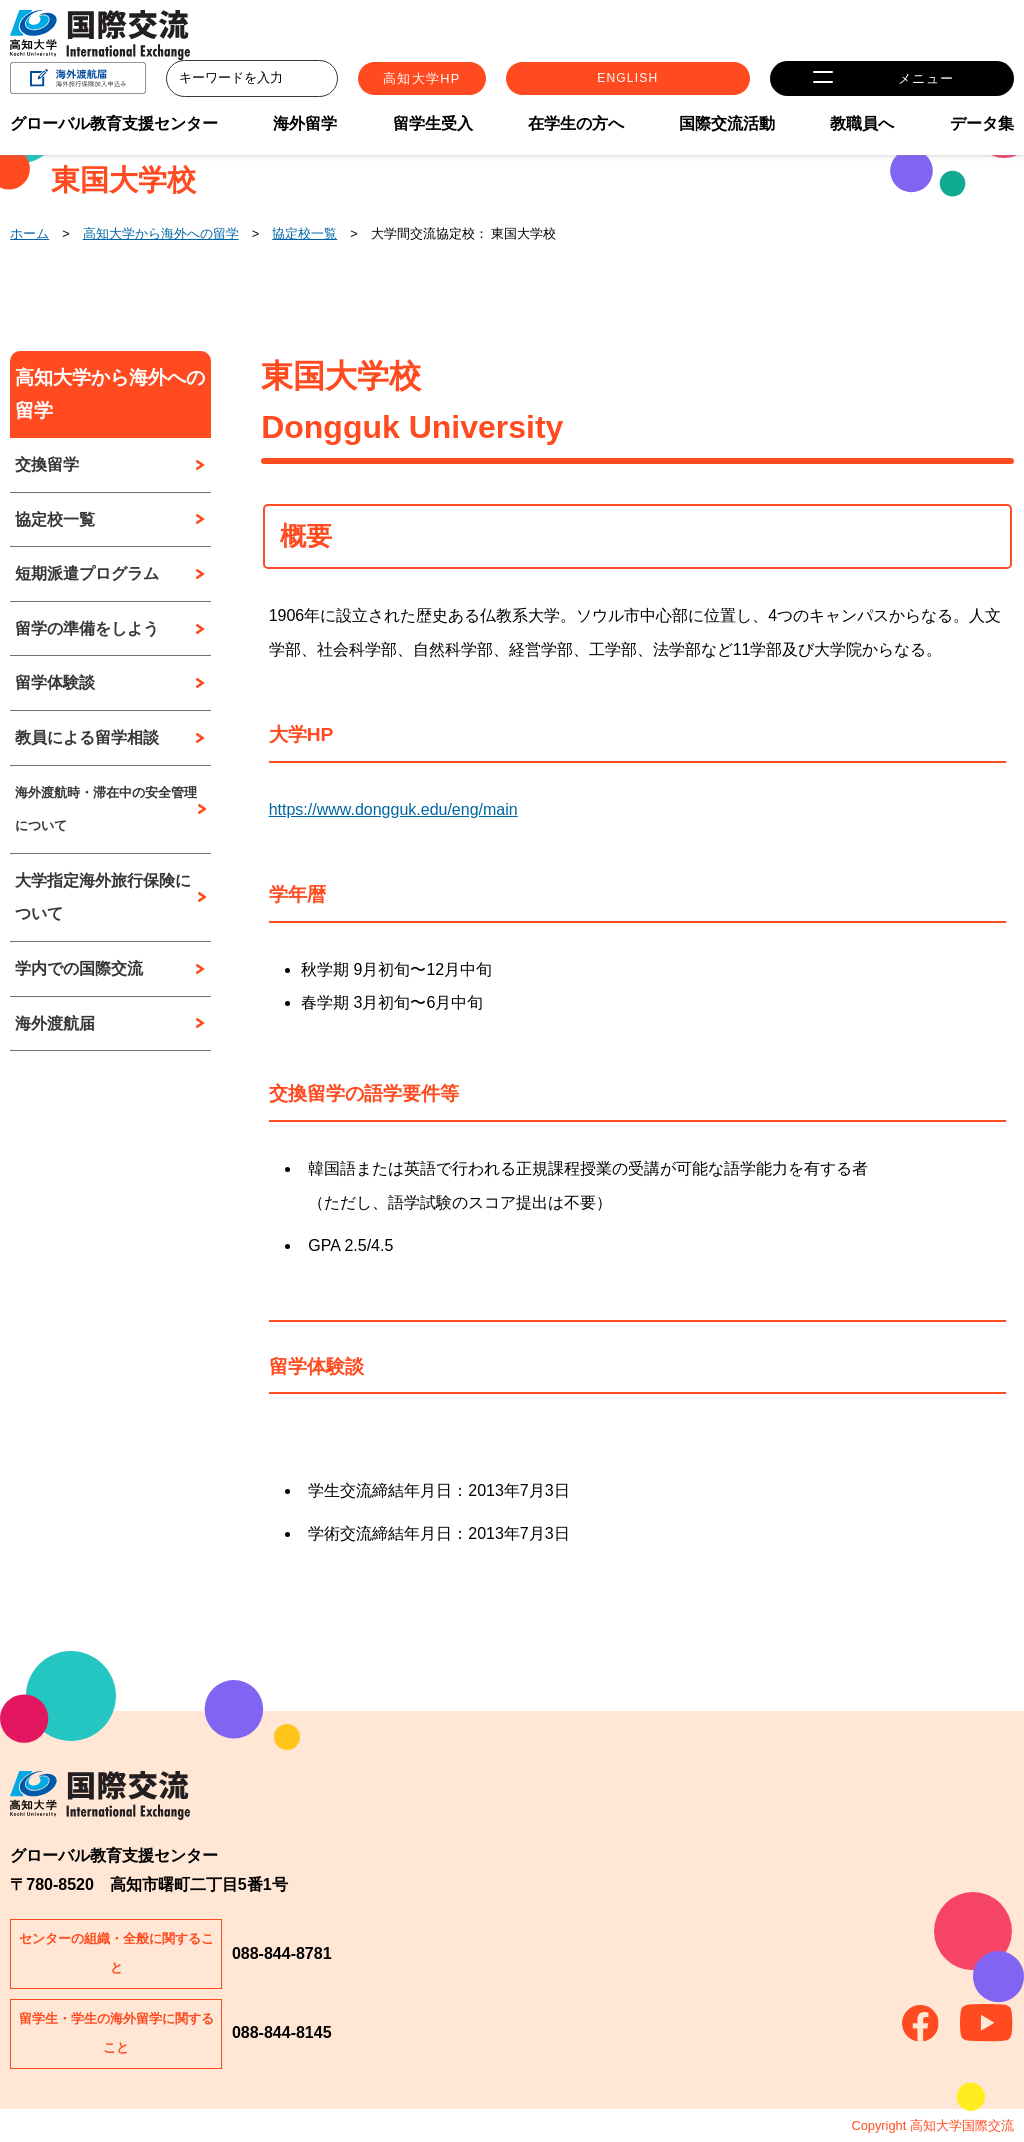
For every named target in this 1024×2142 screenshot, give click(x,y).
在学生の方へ (576, 129)
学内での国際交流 (79, 968)
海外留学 (305, 129)
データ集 (982, 129)
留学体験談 (55, 682)
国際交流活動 (727, 129)
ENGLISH (737, 81)
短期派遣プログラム (87, 573)
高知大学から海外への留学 (161, 233)
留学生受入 (433, 129)
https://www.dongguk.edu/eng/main (393, 809)
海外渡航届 (55, 1023)
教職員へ (862, 129)
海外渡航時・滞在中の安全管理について (106, 809)
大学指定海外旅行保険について (103, 897)
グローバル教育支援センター (114, 129)
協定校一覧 (304, 233)
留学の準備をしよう (87, 628)
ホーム (29, 233)
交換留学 (47, 464)
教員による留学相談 (87, 737)
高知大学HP (546, 81)
